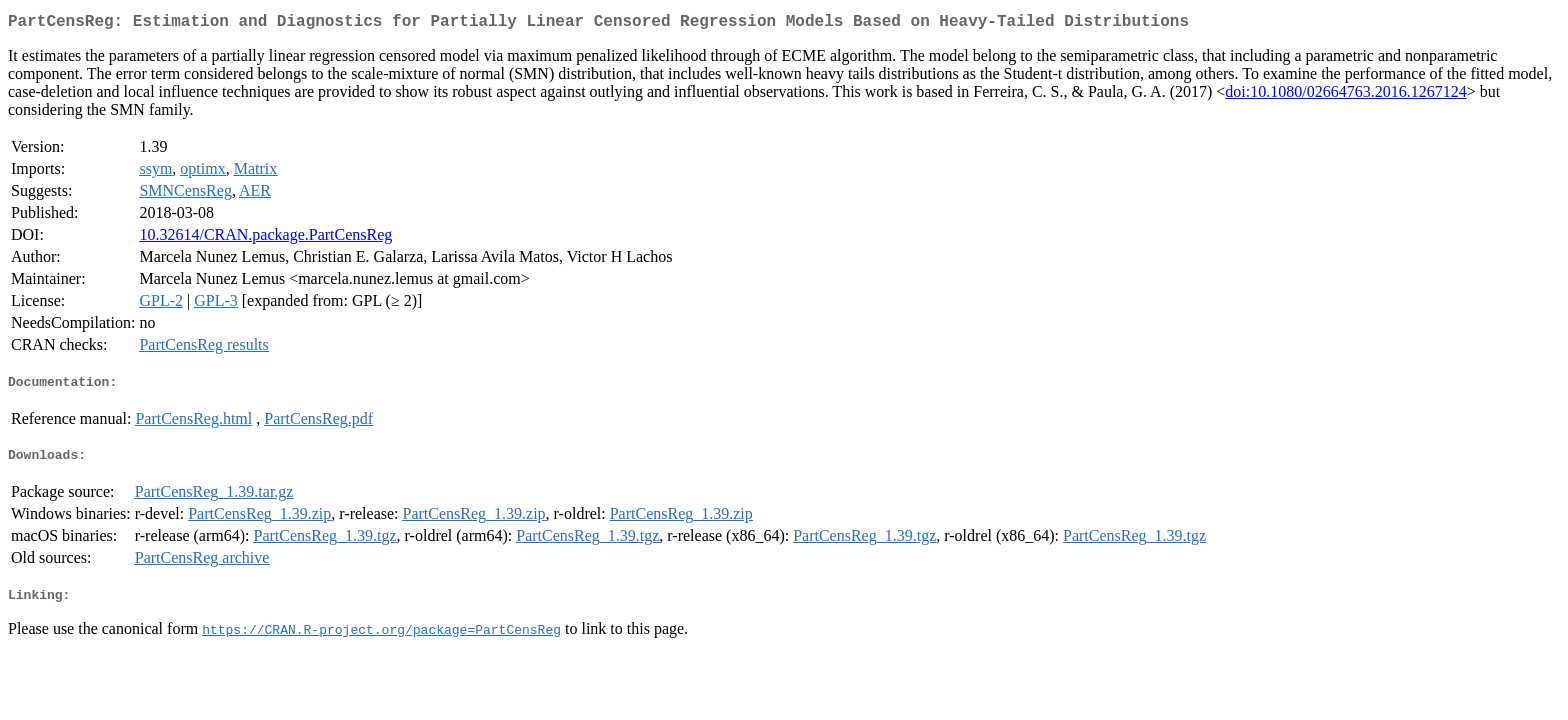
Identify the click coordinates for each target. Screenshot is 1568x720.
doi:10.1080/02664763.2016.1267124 (1345, 95)
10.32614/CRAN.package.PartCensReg (265, 238)
